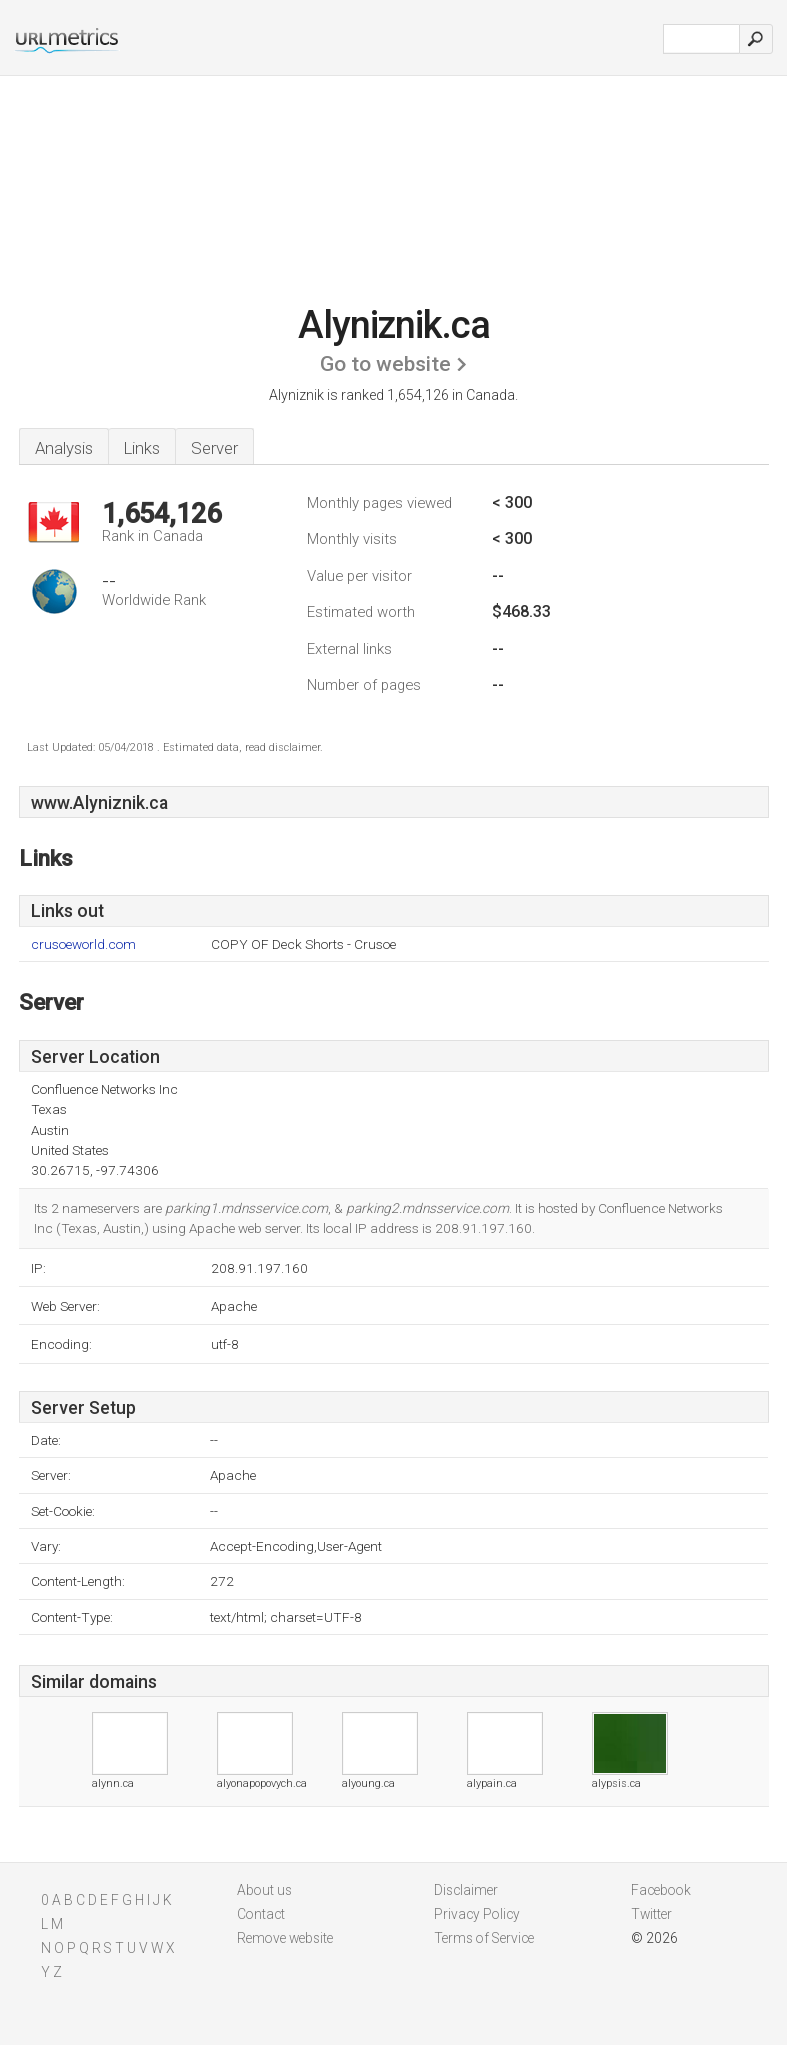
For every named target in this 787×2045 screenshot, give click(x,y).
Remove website (285, 1938)
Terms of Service (484, 1938)
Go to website (385, 364)
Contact (261, 1914)
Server (214, 448)
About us (264, 1890)
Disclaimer (466, 1890)
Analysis (64, 448)
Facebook (661, 1890)
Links (142, 448)
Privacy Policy (477, 1914)
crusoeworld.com (83, 944)
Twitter (651, 1914)
